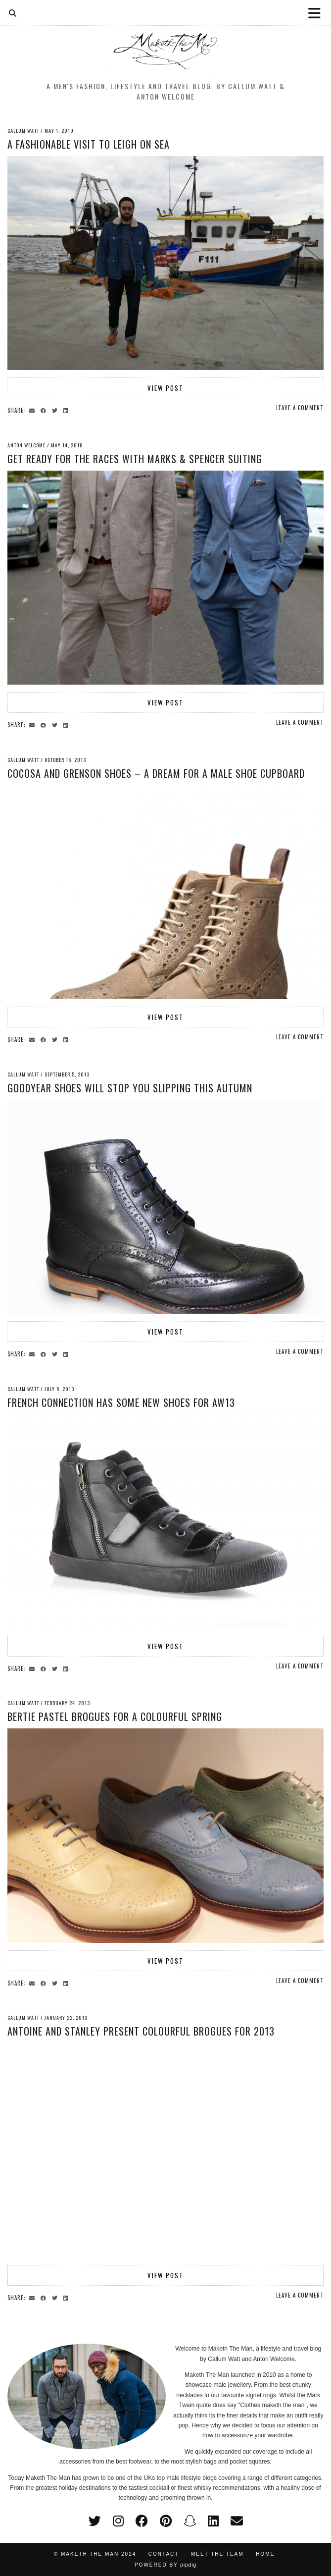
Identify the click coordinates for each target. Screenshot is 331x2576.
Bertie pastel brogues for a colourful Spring (114, 1716)
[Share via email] (33, 409)
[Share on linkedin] (67, 409)
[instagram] (118, 2521)
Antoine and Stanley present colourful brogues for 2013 (141, 2031)
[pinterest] (166, 2521)
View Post (165, 388)
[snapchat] (190, 2521)
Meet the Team (217, 2554)
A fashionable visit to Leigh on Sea (88, 144)
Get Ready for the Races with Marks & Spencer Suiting (134, 458)
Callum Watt (23, 130)
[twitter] (95, 2521)
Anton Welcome (26, 445)
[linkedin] (213, 2521)
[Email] (237, 2521)
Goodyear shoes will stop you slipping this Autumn (129, 1087)
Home (265, 2554)
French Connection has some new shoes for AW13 (121, 1402)
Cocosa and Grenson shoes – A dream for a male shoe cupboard (156, 773)
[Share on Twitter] (56, 409)
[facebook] (142, 2521)
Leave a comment (300, 408)
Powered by (165, 2565)
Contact (163, 2554)
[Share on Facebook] (45, 409)
